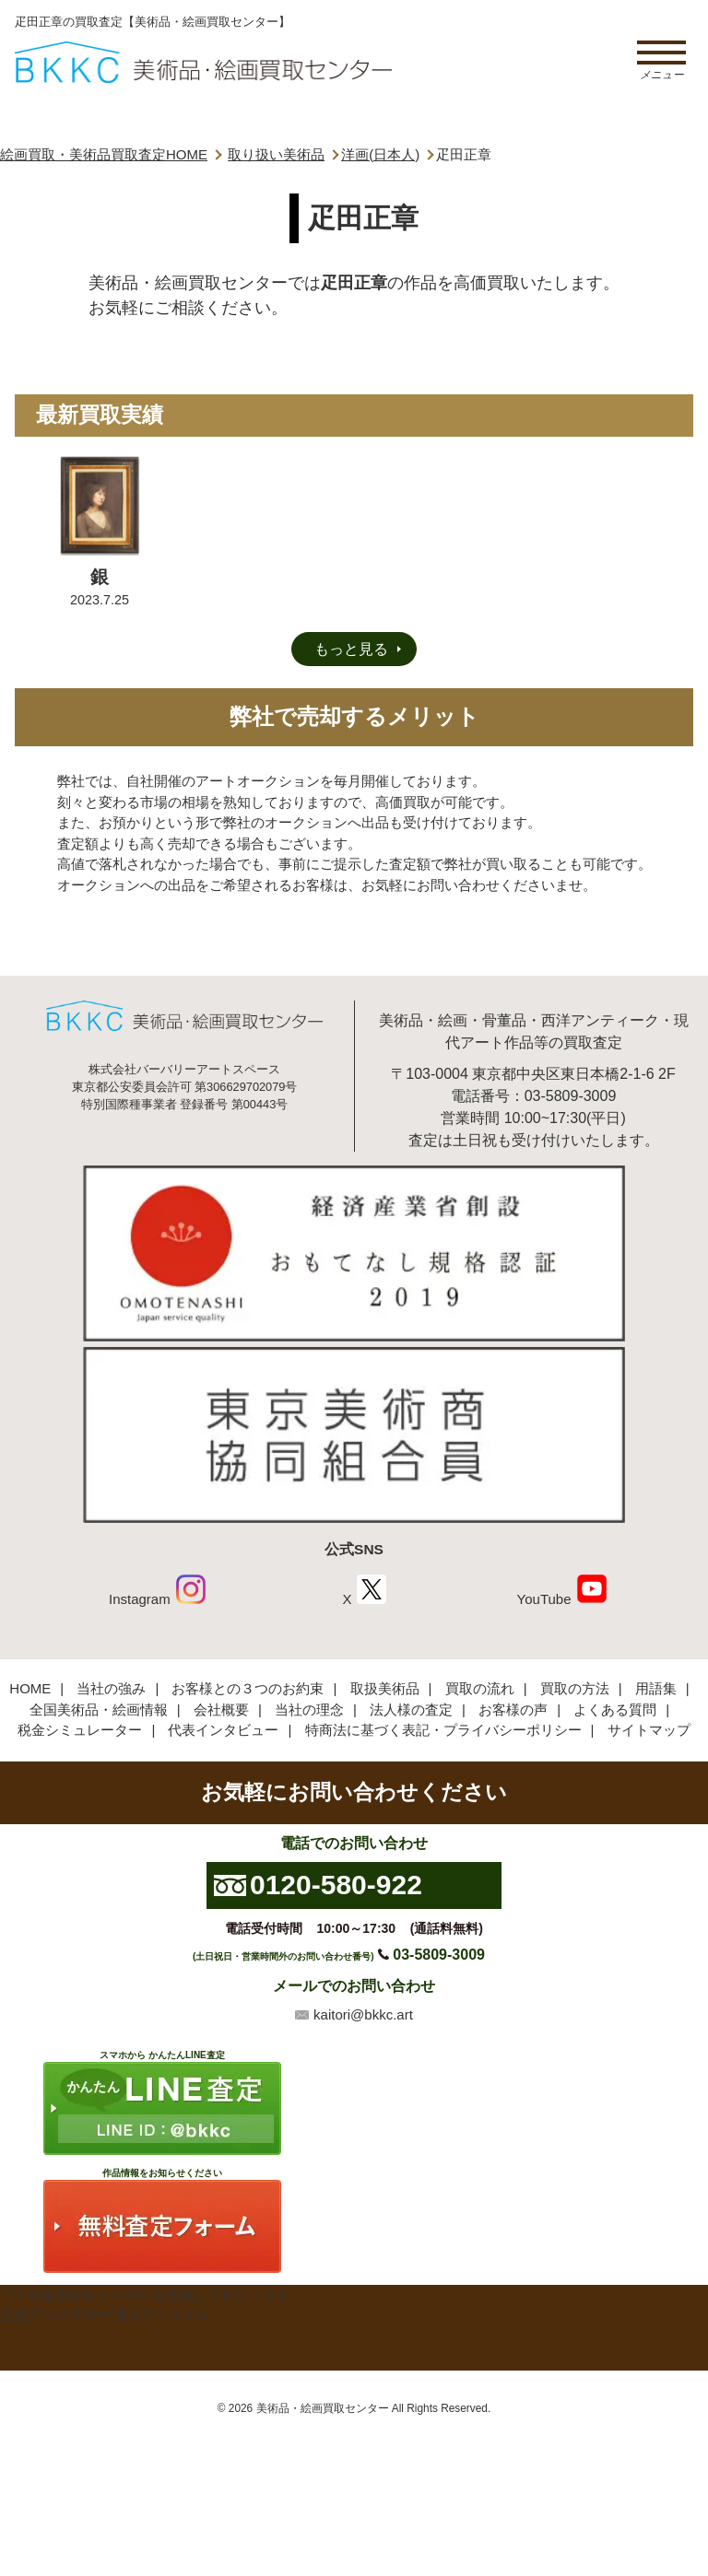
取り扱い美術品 (276, 154)
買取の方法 (574, 1688)
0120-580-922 (336, 1884)
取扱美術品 (384, 1688)
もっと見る (351, 649)
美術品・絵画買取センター (322, 2408)
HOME (30, 1688)
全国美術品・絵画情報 (99, 1709)
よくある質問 (614, 1709)
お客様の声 (513, 1709)
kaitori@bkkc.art (363, 2014)
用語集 (656, 1688)
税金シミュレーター (80, 1730)
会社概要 (221, 1709)
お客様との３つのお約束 (247, 1688)
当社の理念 (309, 1709)
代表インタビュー (223, 1730)
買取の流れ (479, 1688)
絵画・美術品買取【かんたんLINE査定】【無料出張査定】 (203, 62)
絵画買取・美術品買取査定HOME (103, 154)
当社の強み (111, 1688)
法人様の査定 (411, 1709)
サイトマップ (649, 1730)
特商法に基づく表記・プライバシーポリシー (443, 1730)
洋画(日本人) (380, 154)
